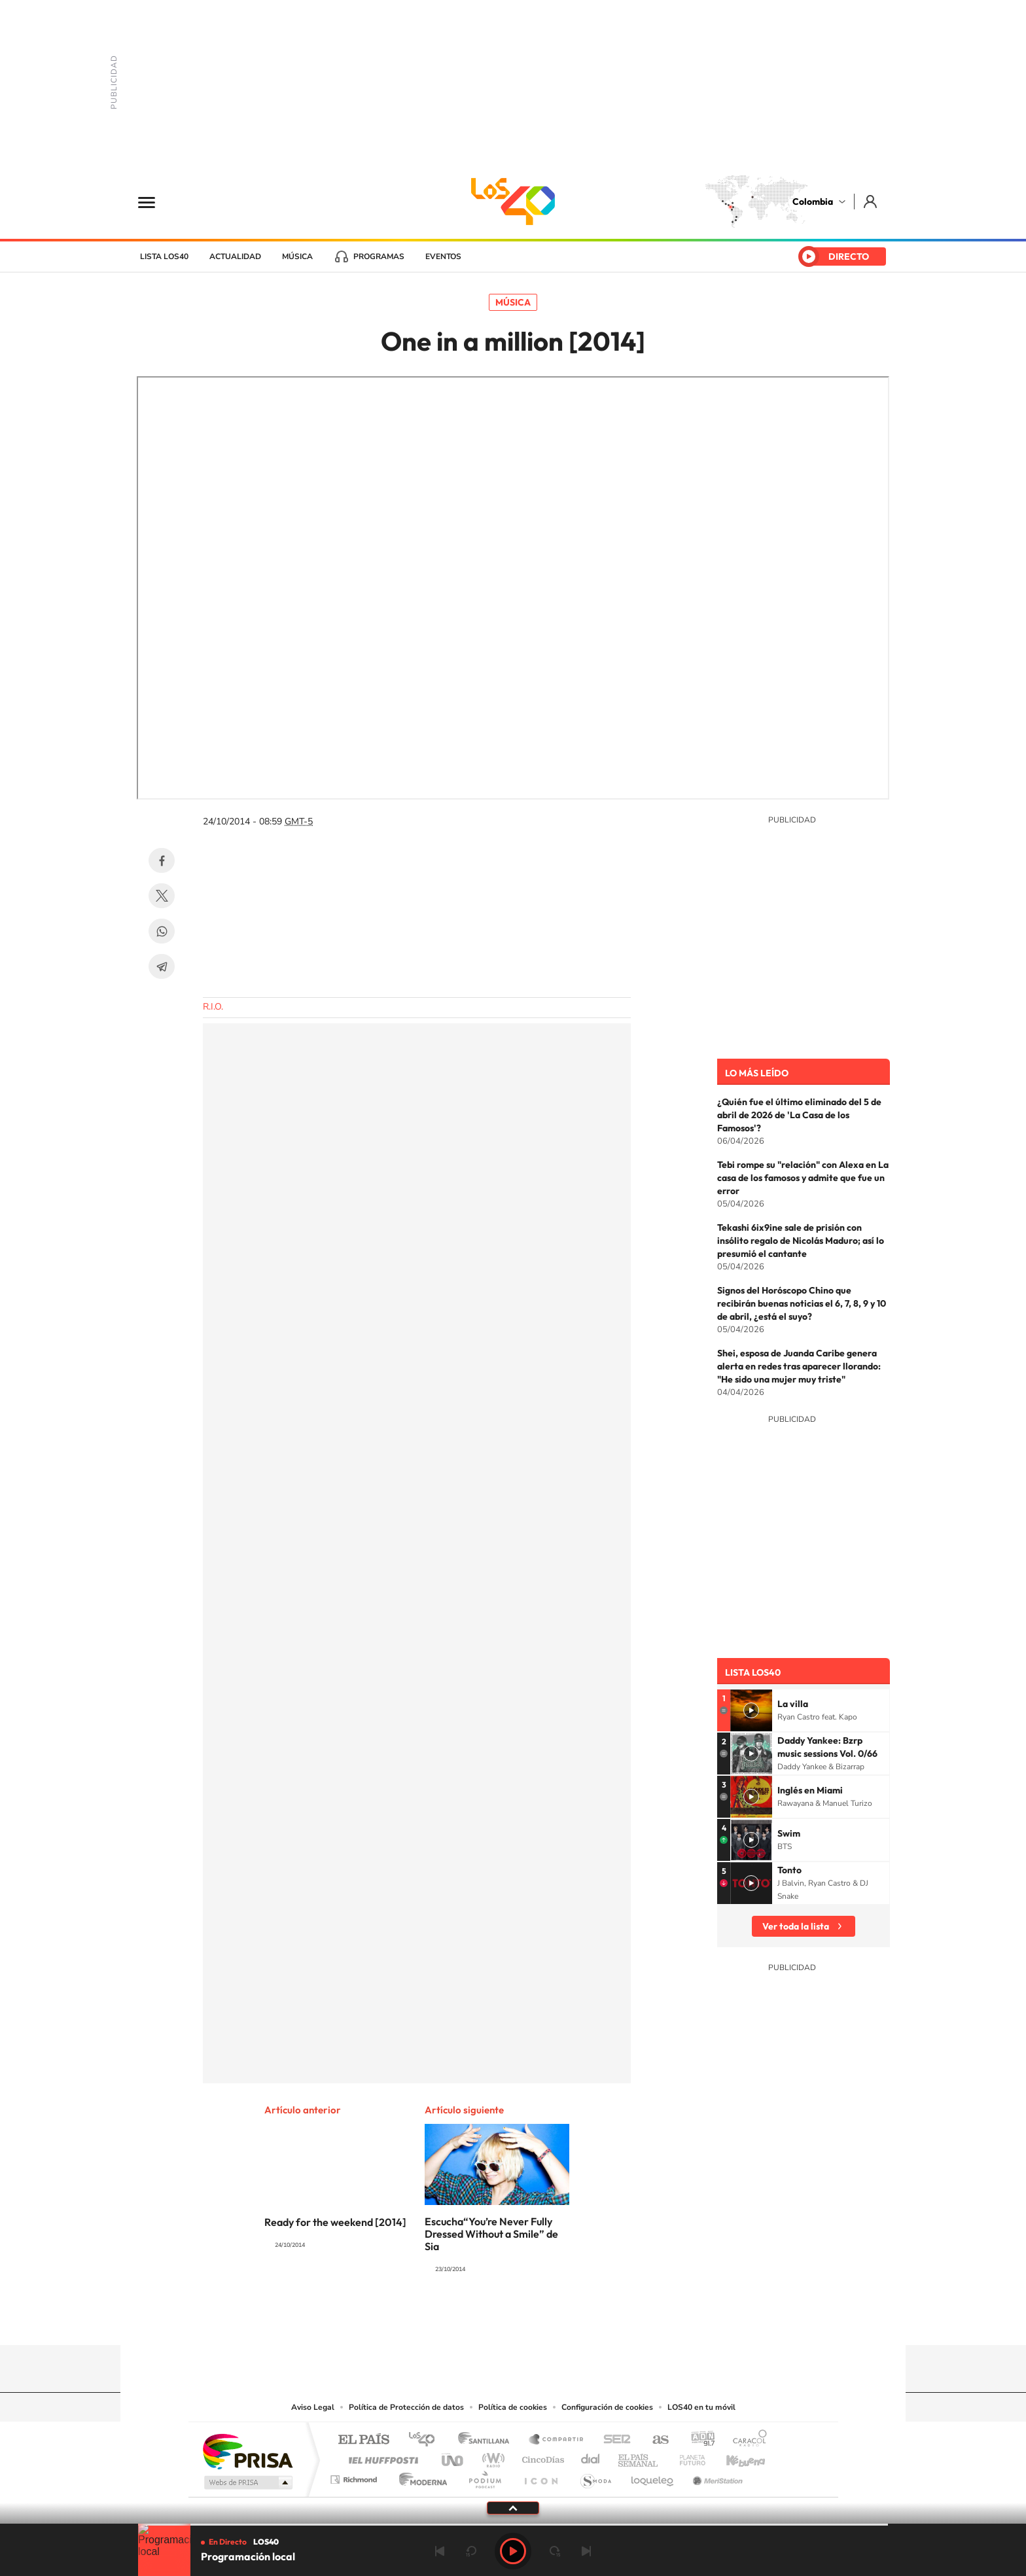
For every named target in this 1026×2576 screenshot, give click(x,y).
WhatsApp (162, 931)
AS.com (655, 2440)
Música (297, 256)
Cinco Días (541, 2456)
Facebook (162, 860)
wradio (491, 2456)
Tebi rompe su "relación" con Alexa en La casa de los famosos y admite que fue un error (803, 1178)
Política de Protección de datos (406, 2407)
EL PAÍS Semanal (639, 2456)
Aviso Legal (312, 2407)
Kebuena (734, 2456)
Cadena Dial (591, 2456)
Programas (378, 256)
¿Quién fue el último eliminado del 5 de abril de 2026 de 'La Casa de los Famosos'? (799, 1115)
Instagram (486, 2319)
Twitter (162, 895)
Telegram (162, 966)
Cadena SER (613, 2440)
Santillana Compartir (557, 2440)
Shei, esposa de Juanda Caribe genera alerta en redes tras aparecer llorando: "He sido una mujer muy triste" (799, 1366)
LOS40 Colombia (513, 201)
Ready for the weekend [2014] (335, 2222)
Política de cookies (512, 2407)
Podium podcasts (484, 2476)
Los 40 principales (426, 2440)
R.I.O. (213, 1006)
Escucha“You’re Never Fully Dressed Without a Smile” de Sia (491, 2234)
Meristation (715, 2476)
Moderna (419, 2476)
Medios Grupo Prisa (247, 2482)
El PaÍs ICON (540, 2476)
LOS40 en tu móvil (701, 2407)
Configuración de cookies (607, 2407)
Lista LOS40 (164, 256)
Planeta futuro (687, 2456)
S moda (595, 2476)
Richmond (355, 2476)
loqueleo (653, 2476)
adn (698, 2440)
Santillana (487, 2440)
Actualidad (235, 256)
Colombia (812, 201)
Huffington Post (381, 2456)
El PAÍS (363, 2440)
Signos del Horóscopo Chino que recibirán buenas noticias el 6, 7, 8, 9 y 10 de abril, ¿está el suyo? (801, 1303)
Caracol (746, 2440)
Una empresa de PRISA (247, 2450)
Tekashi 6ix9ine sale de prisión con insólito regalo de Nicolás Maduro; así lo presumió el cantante (800, 1241)
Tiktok (460, 2319)
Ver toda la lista (795, 1926)
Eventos (443, 256)
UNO (453, 2456)
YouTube (513, 2319)
